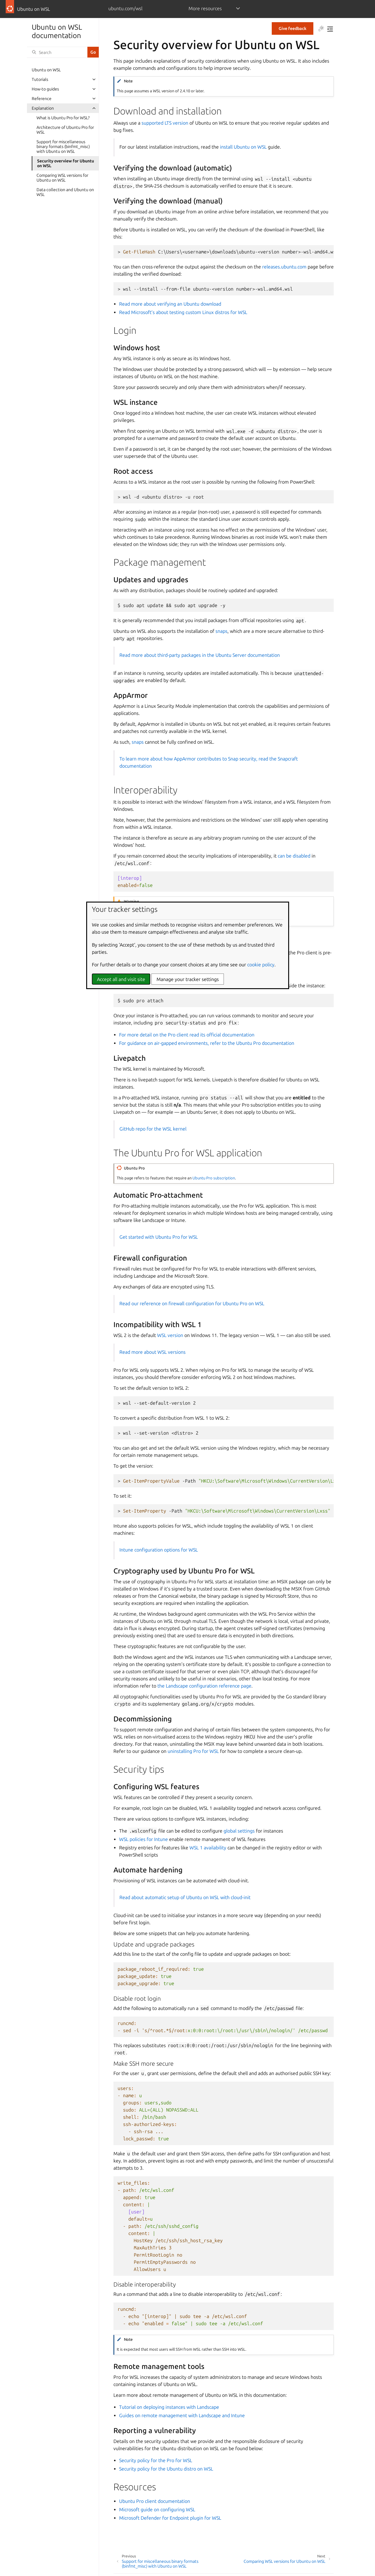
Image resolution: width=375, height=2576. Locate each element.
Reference (41, 98)
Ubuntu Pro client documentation (154, 2501)
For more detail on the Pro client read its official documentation (186, 1034)
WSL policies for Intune (143, 1839)
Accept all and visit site (121, 979)
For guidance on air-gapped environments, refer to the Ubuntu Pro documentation (206, 1043)
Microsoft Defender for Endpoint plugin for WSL (170, 2518)
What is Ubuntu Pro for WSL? (63, 117)
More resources (205, 8)
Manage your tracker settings (188, 979)
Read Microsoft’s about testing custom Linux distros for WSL (183, 312)
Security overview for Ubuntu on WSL (65, 163)
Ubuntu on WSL (46, 69)
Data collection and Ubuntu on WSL (65, 192)
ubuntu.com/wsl (125, 8)
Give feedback (292, 28)
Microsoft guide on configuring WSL (157, 2509)
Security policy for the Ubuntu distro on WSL (166, 2468)
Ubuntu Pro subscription (213, 1178)
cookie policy (260, 964)
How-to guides (45, 89)
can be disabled (294, 855)
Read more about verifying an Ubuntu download (170, 304)
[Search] (57, 52)
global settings (239, 1830)
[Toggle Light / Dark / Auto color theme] (321, 29)
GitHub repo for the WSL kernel (152, 1128)
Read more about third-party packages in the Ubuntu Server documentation (199, 655)
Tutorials (40, 79)
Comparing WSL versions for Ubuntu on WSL (62, 177)
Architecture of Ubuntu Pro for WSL (65, 130)
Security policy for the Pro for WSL (155, 2460)
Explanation (43, 108)
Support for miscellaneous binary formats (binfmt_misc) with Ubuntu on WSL (63, 146)
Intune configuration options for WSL (158, 1549)
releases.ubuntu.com (284, 266)
